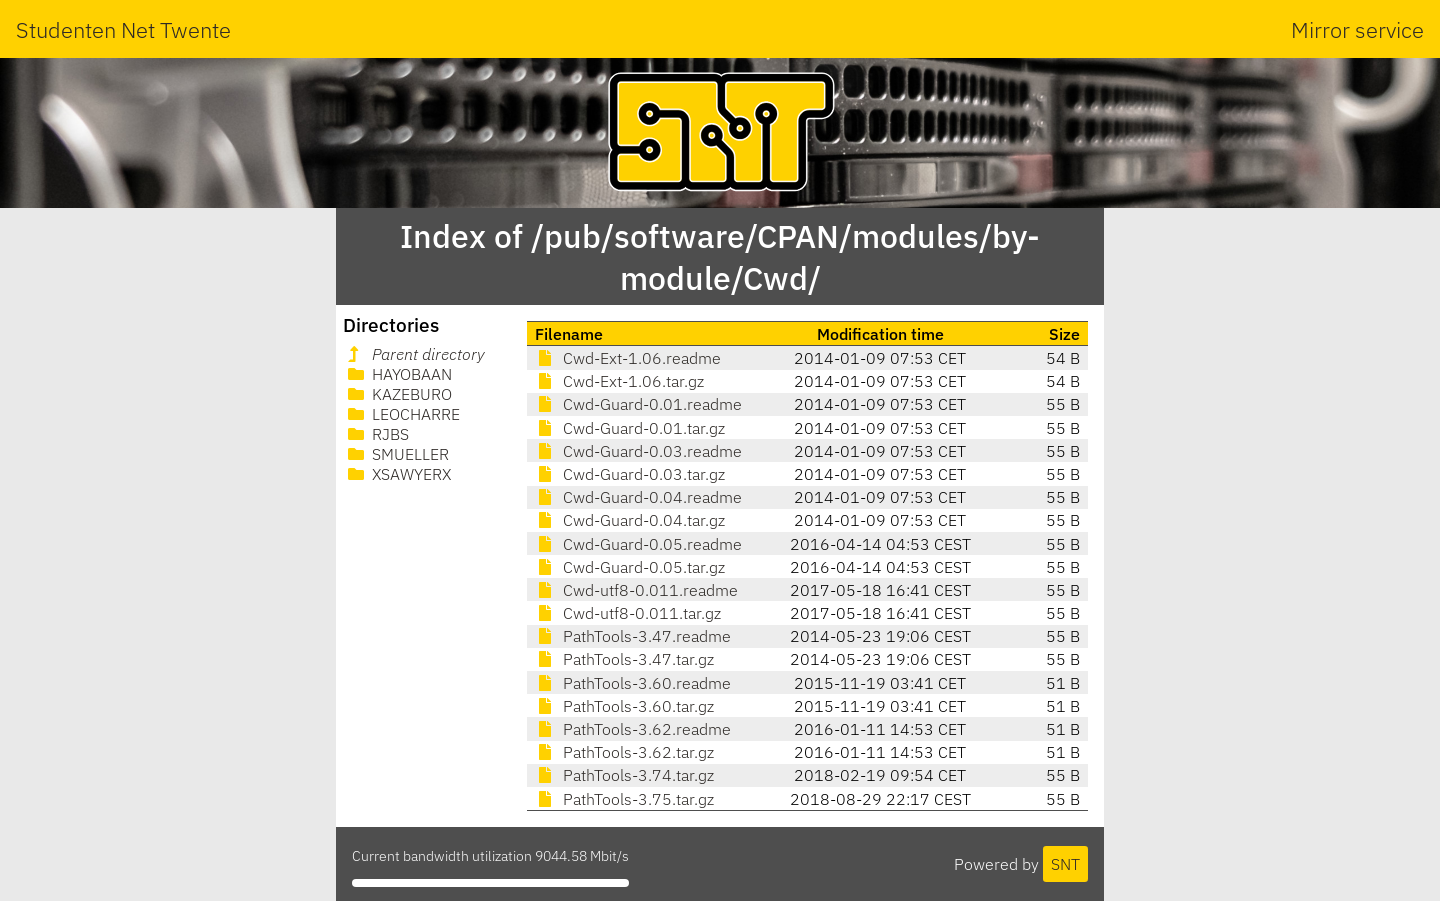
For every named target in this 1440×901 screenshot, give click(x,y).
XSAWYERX (397, 474)
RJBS (376, 434)
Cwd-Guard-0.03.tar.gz (630, 474)
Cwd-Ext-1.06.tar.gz (619, 381)
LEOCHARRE (402, 414)
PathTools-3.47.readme (633, 636)
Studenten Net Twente (123, 29)
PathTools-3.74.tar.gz (624, 775)
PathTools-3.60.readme (633, 683)
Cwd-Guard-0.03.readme (638, 451)
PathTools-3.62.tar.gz (624, 752)
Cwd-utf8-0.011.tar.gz (628, 613)
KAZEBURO (398, 394)
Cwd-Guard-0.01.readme (638, 404)
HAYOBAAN (398, 374)
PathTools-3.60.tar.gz (624, 706)
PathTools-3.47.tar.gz (624, 659)
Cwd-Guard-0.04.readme (638, 497)
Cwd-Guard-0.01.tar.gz (630, 428)
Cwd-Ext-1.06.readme (628, 358)
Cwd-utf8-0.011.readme (636, 590)
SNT (1065, 864)
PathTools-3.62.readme (633, 729)
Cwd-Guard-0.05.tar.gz (630, 567)
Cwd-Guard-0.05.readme (638, 544)
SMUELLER (396, 454)
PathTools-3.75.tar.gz (624, 799)
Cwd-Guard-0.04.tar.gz (630, 520)
